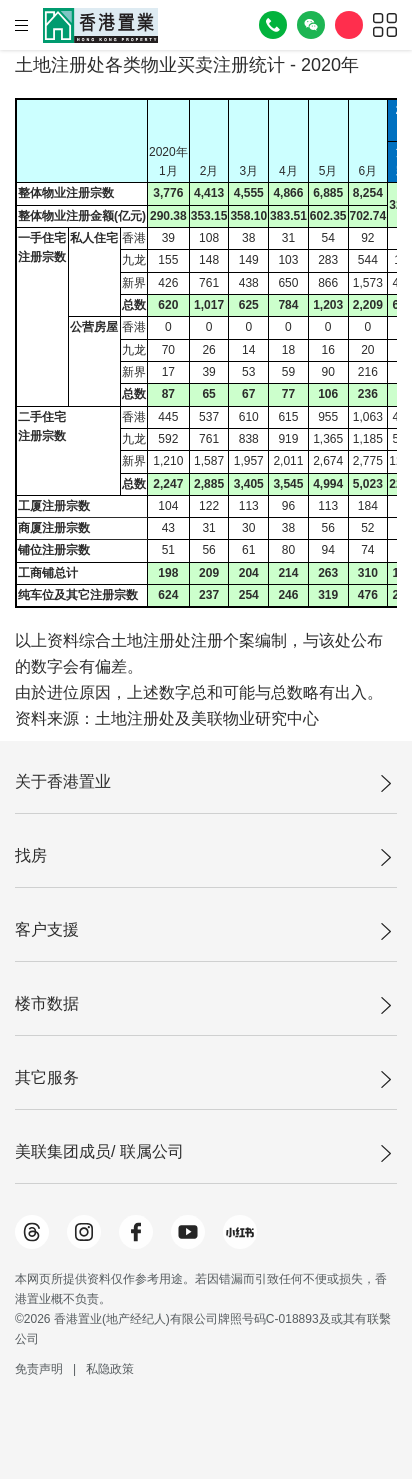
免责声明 (39, 1369)
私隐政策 (110, 1369)
